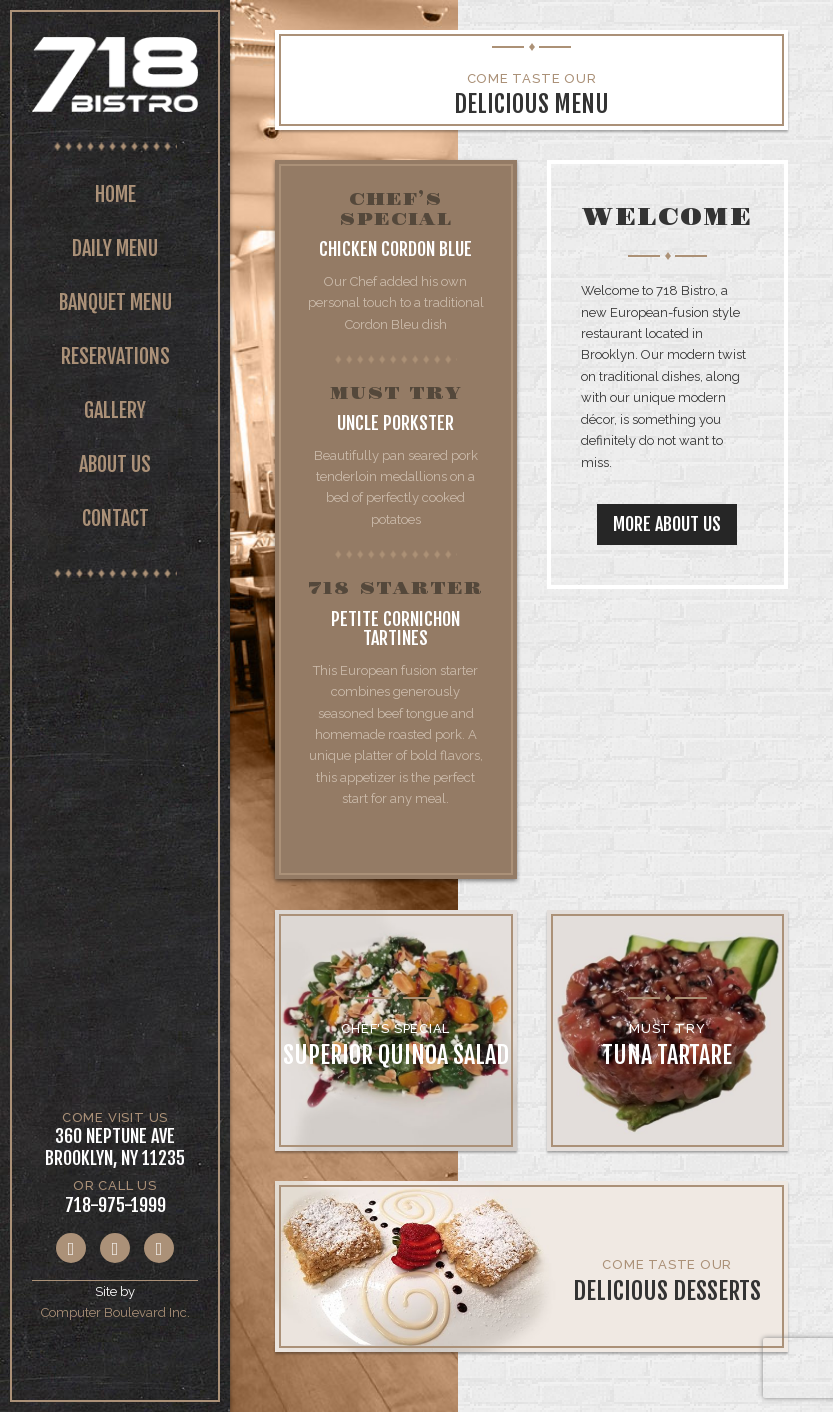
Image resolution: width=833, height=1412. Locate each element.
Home (115, 194)
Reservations (115, 356)
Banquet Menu (115, 302)
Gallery (115, 410)
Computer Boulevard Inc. (115, 1312)
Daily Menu (115, 248)
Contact (115, 518)
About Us (115, 464)
